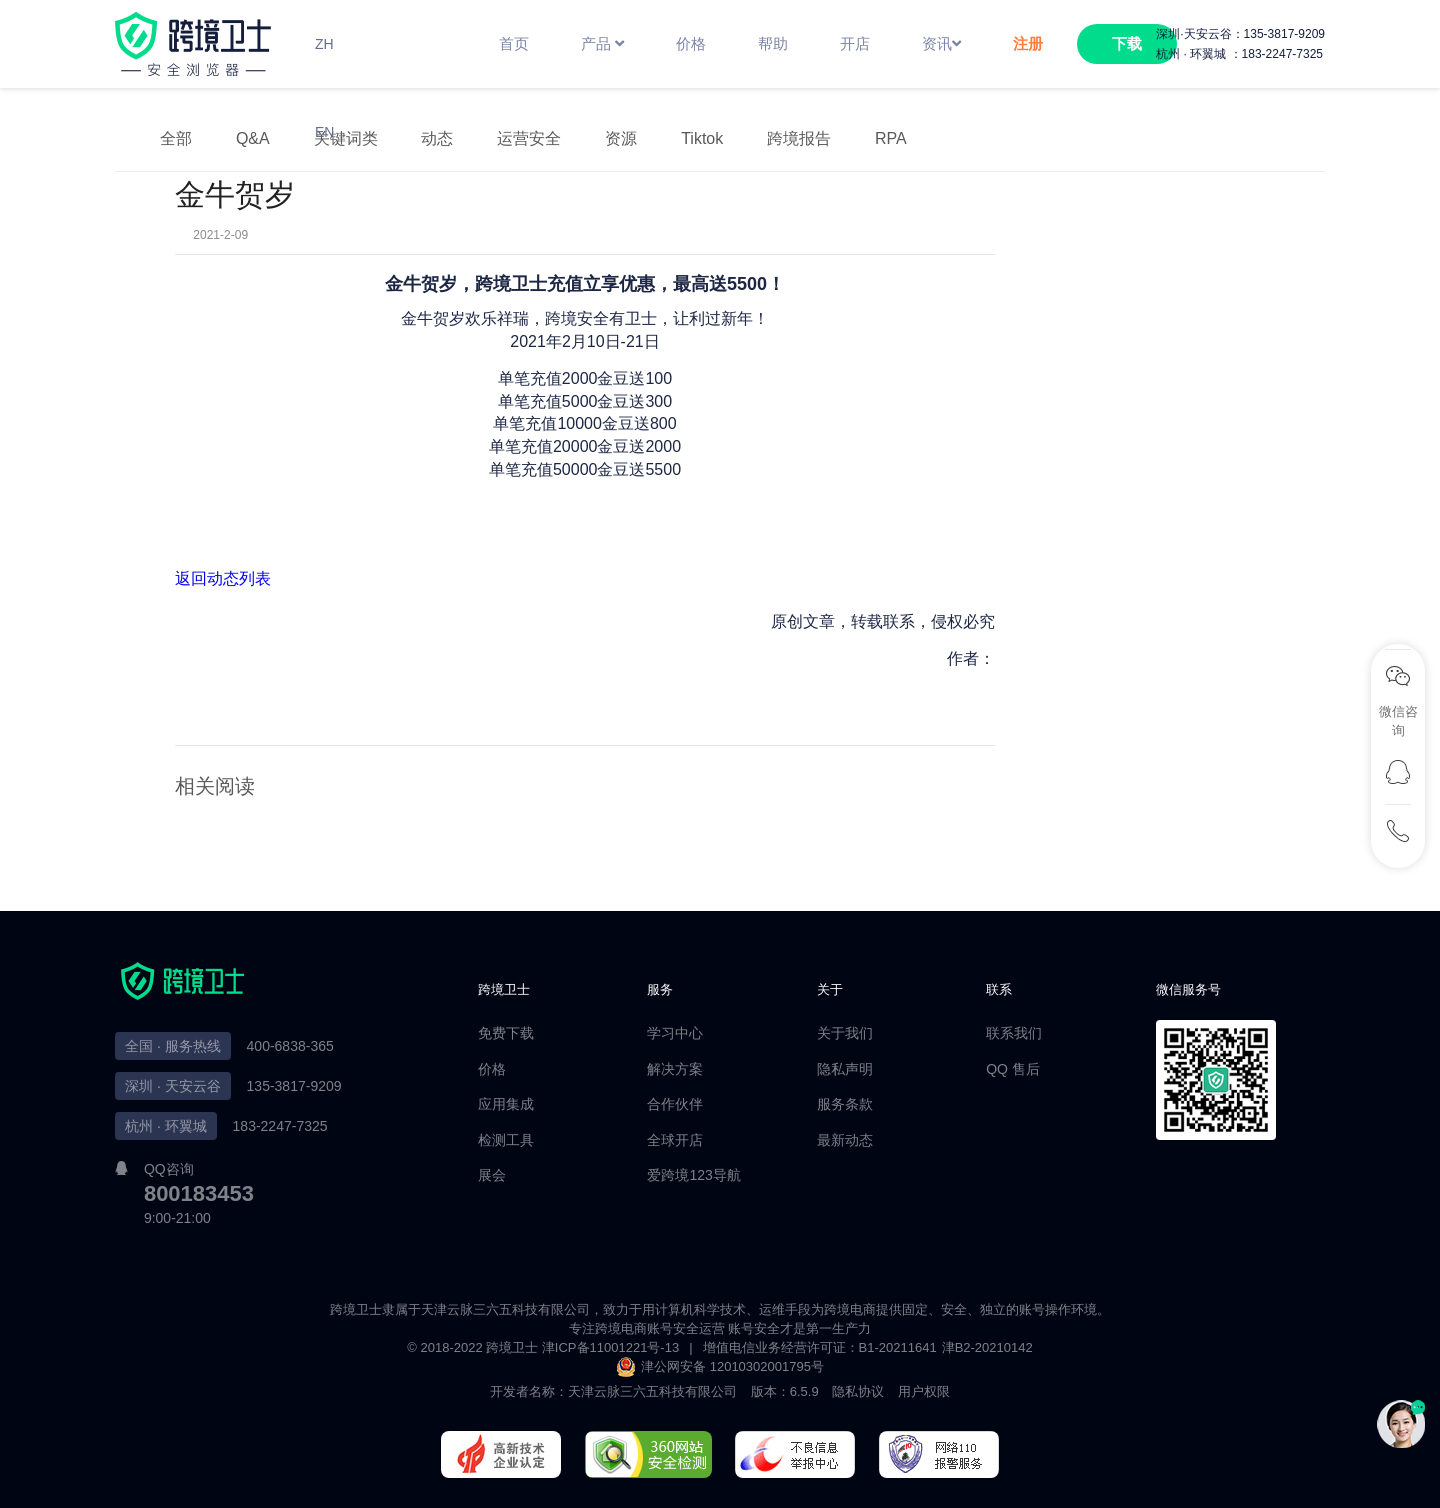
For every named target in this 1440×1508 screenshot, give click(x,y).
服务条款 (845, 1104)
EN (324, 132)
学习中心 (675, 1033)
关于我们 (845, 1033)
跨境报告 (799, 138)
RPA (891, 138)
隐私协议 (858, 1391)
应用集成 (506, 1104)
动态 (437, 138)
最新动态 (845, 1140)
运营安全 (529, 138)
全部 (176, 138)
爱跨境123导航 (693, 1175)
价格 (492, 1069)
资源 (621, 138)
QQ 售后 (1013, 1069)
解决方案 (675, 1069)
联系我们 (1014, 1033)
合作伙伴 (675, 1104)
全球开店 (675, 1140)
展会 (492, 1175)
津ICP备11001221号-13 (610, 1347)
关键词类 (346, 138)
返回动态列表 (223, 578)
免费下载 (506, 1033)
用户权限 (924, 1391)
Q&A (253, 138)
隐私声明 (845, 1069)
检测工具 (506, 1140)
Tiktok (702, 138)
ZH (324, 44)
